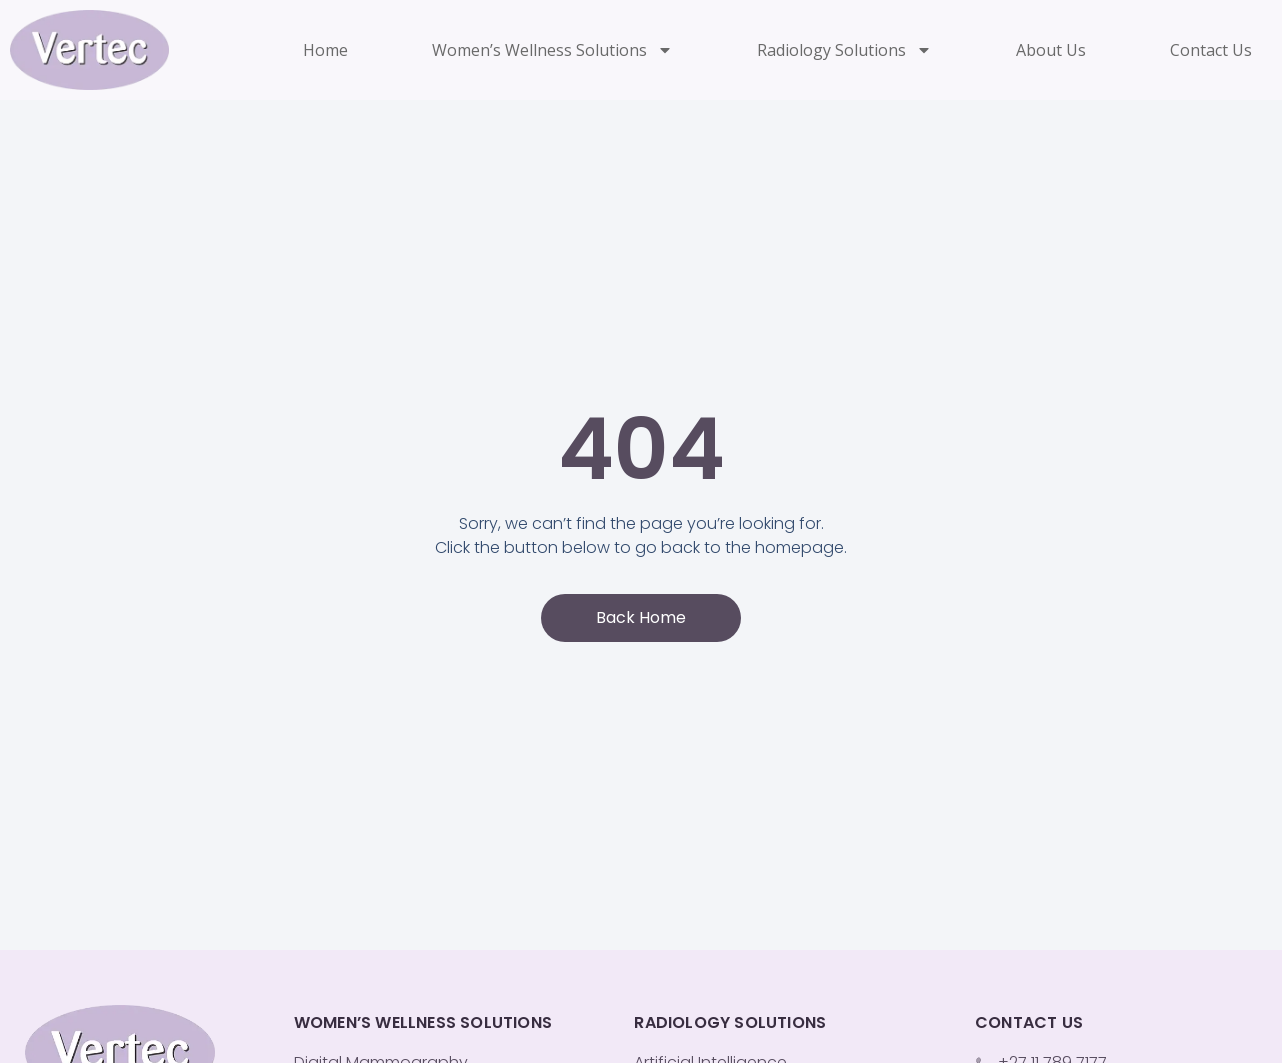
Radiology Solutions (844, 50)
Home (325, 50)
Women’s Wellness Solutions (552, 50)
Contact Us (1211, 50)
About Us (1051, 50)
